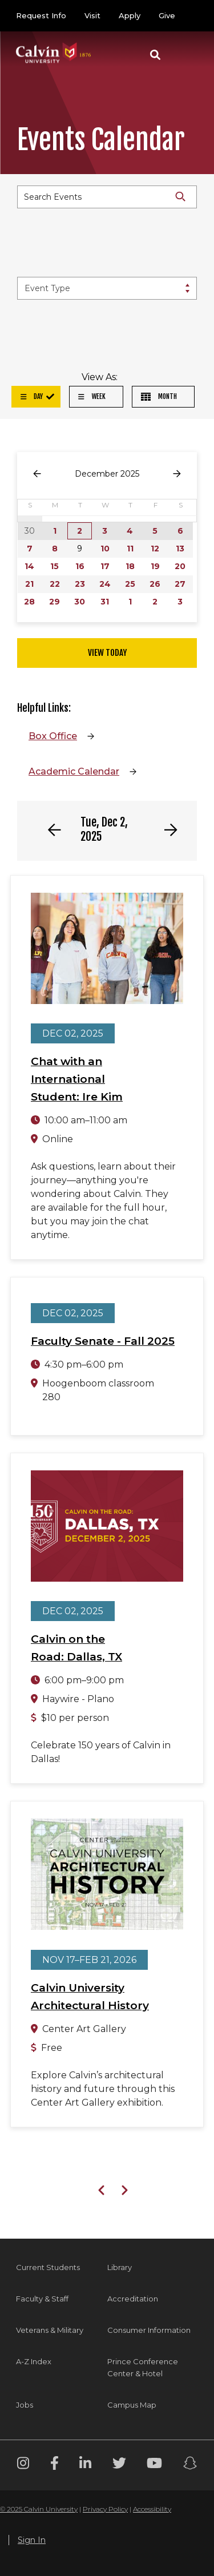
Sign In (32, 2540)
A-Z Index (33, 2361)
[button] (155, 55)
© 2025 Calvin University (39, 2509)
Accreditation (132, 2298)
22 (55, 584)
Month (159, 396)
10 (105, 548)
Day (32, 396)
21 (29, 584)
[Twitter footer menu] (119, 2465)
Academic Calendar (74, 771)
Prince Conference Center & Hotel (142, 2367)
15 (54, 566)
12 (155, 548)
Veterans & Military (49, 2330)
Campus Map (131, 2404)
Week (92, 396)
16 (79, 566)
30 (79, 601)
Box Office (53, 736)
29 (54, 601)
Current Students (48, 2267)
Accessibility (152, 2509)
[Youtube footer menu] (154, 2465)
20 (180, 566)
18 (130, 566)
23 (80, 584)
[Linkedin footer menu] (85, 2465)
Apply (129, 15)
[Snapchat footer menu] (190, 2465)
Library (119, 2267)
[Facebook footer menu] (54, 2465)
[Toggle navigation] (185, 55)
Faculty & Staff (42, 2298)
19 (155, 566)
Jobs (24, 2404)
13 (180, 548)
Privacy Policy (105, 2509)
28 (29, 601)
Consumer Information (149, 2330)
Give (167, 15)
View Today (107, 652)
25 (130, 584)
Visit (92, 15)
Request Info (41, 15)
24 (105, 584)
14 (29, 566)
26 (155, 584)
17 (105, 566)
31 (104, 601)
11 (130, 548)
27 (180, 584)
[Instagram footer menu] (23, 2465)
